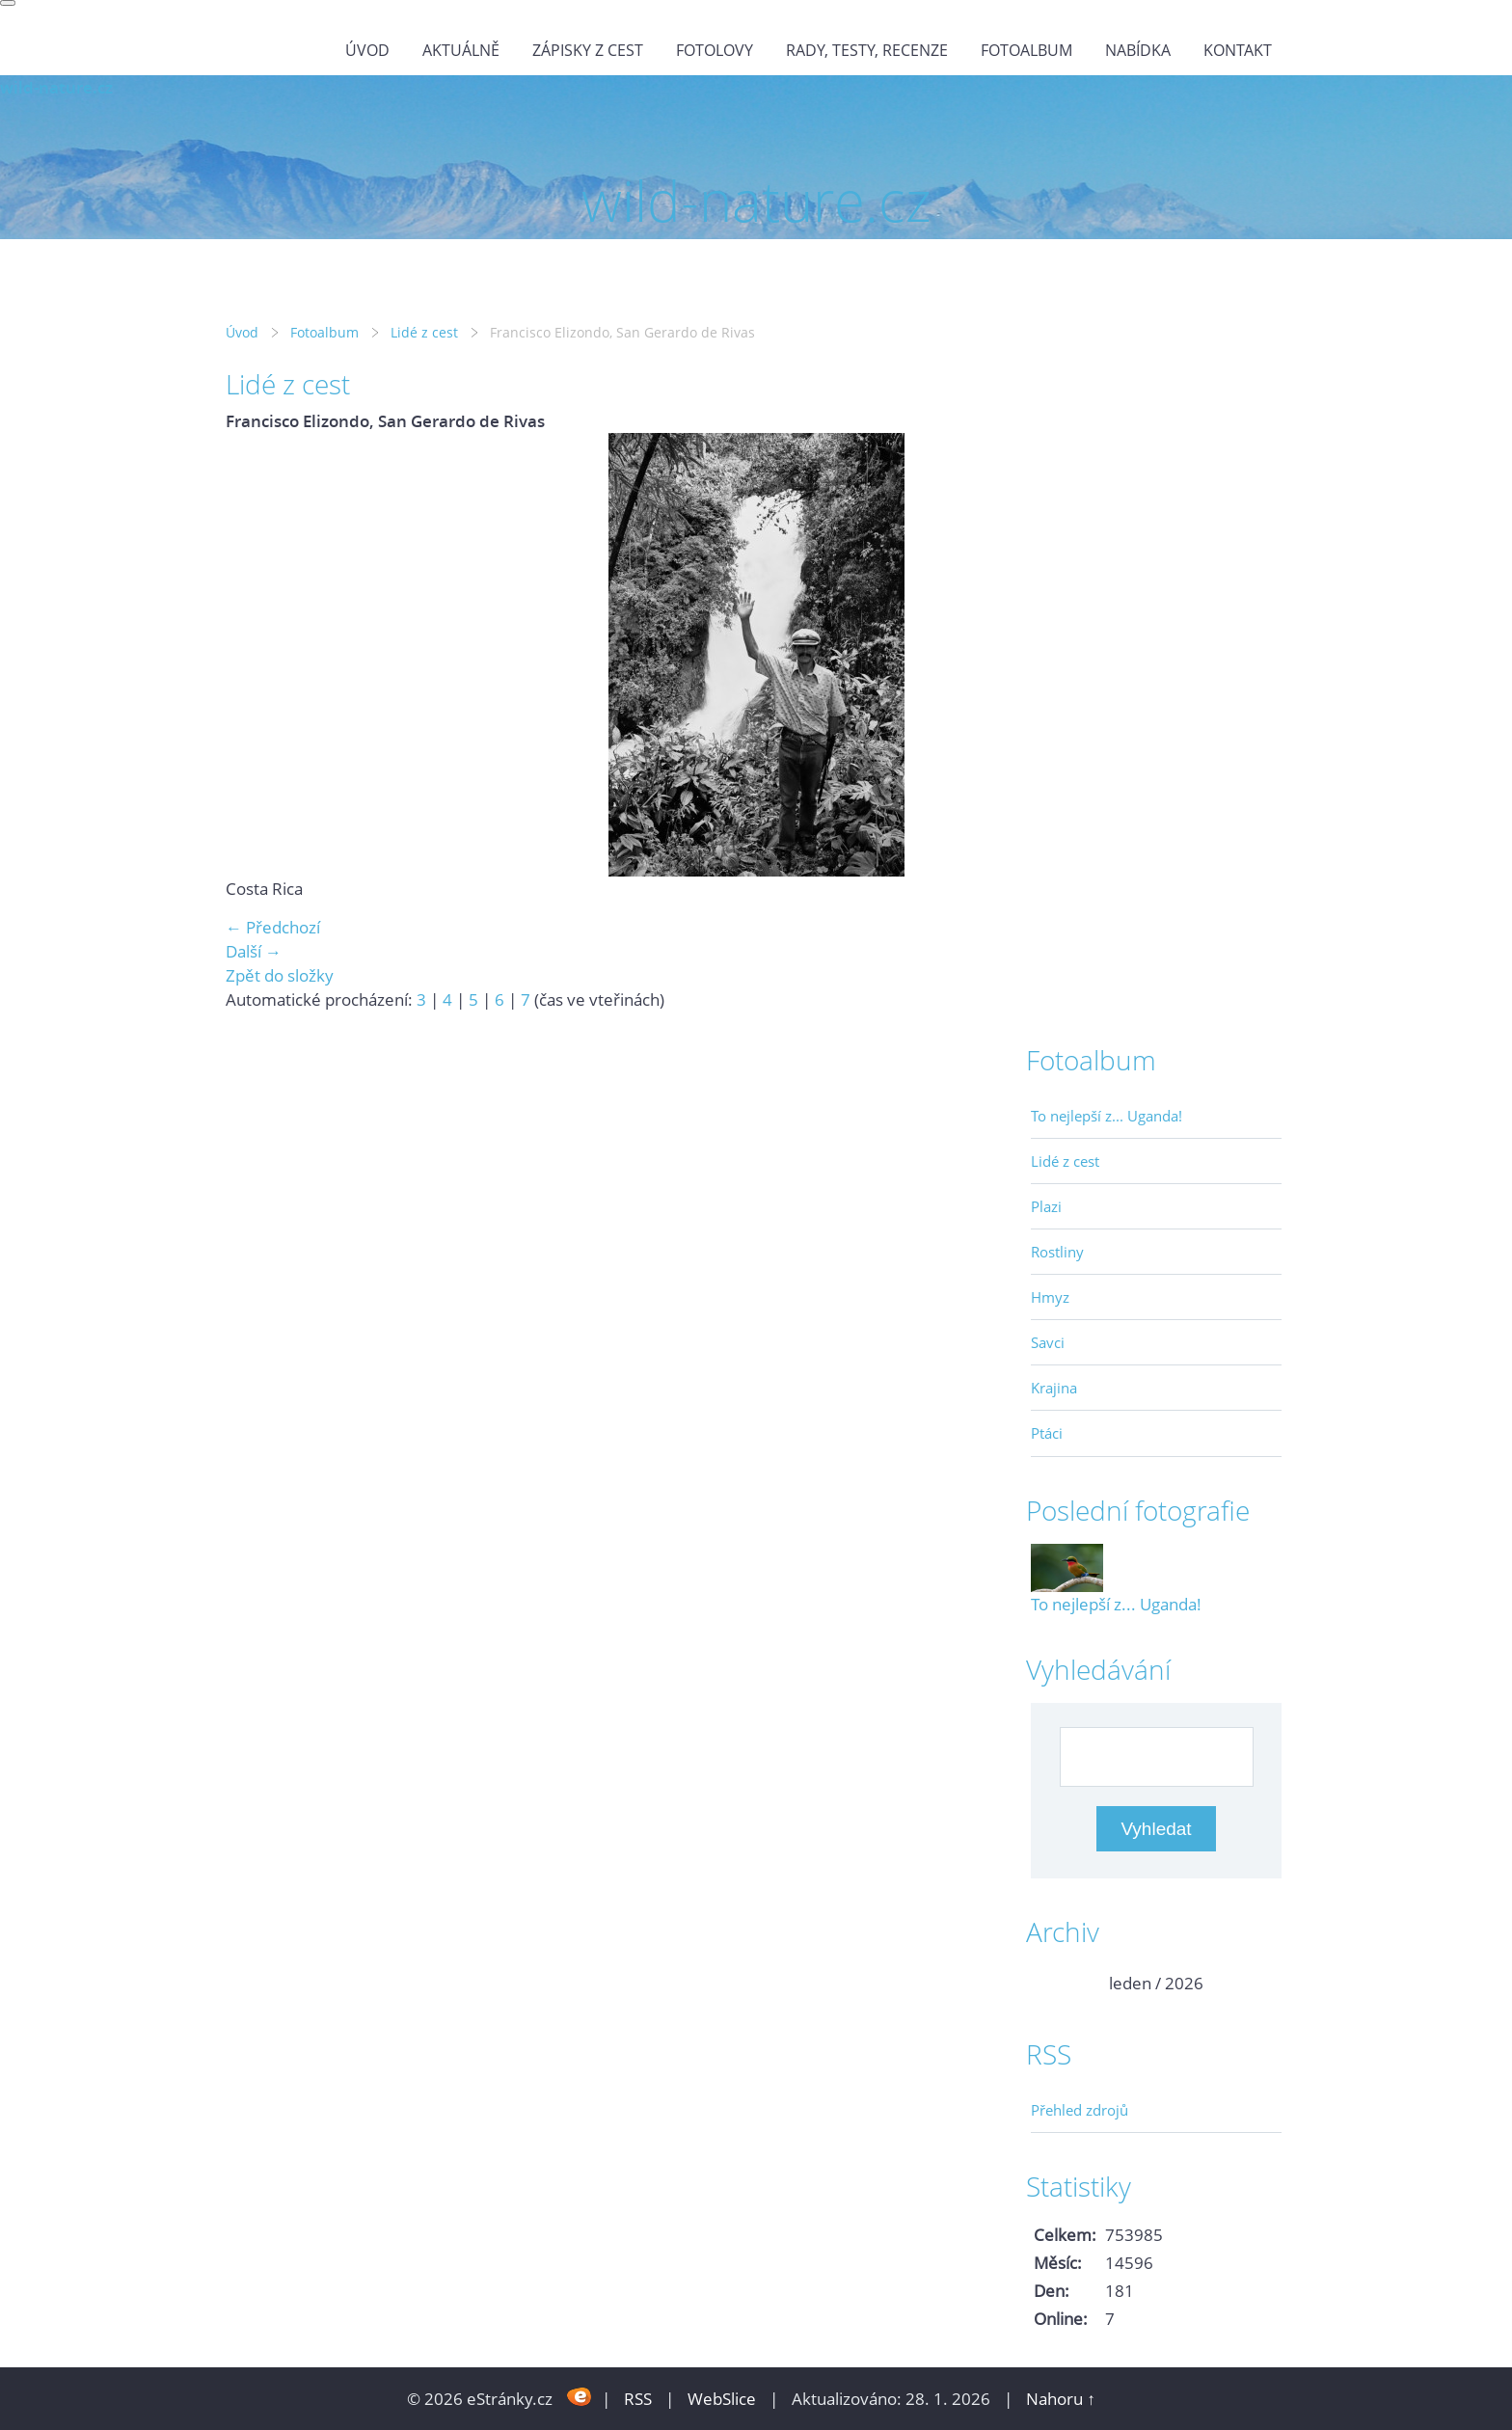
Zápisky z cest (587, 50)
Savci (1048, 1342)
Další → (254, 951)
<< (1057, 1983)
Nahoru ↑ (1060, 2399)
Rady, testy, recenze (867, 50)
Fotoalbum (1026, 50)
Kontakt (1237, 50)
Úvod (367, 50)
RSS (638, 2399)
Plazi (1046, 1206)
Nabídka (1138, 50)
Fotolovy (714, 50)
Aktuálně (461, 50)
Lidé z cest (424, 332)
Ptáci (1047, 1433)
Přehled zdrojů (1079, 2110)
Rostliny (1057, 1251)
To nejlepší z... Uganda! (1106, 1115)
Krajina (1054, 1387)
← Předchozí (273, 927)
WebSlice (722, 2399)
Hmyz (1050, 1297)
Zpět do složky (280, 975)
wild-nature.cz (56, 87)
